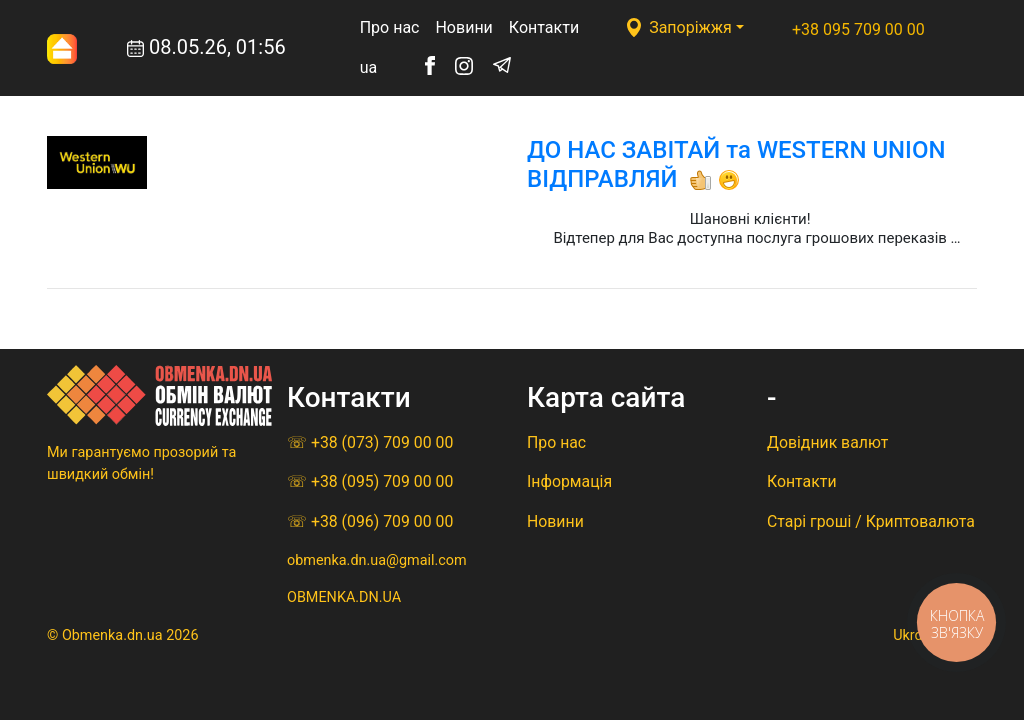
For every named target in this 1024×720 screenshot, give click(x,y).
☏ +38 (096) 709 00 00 (370, 521)
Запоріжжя (690, 27)
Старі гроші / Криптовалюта (871, 521)
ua (369, 67)
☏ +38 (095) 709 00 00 (370, 481)
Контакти (544, 27)
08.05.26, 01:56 (166, 49)
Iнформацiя (569, 481)
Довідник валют (827, 442)
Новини (463, 27)
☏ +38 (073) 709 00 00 (370, 442)
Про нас (390, 27)
